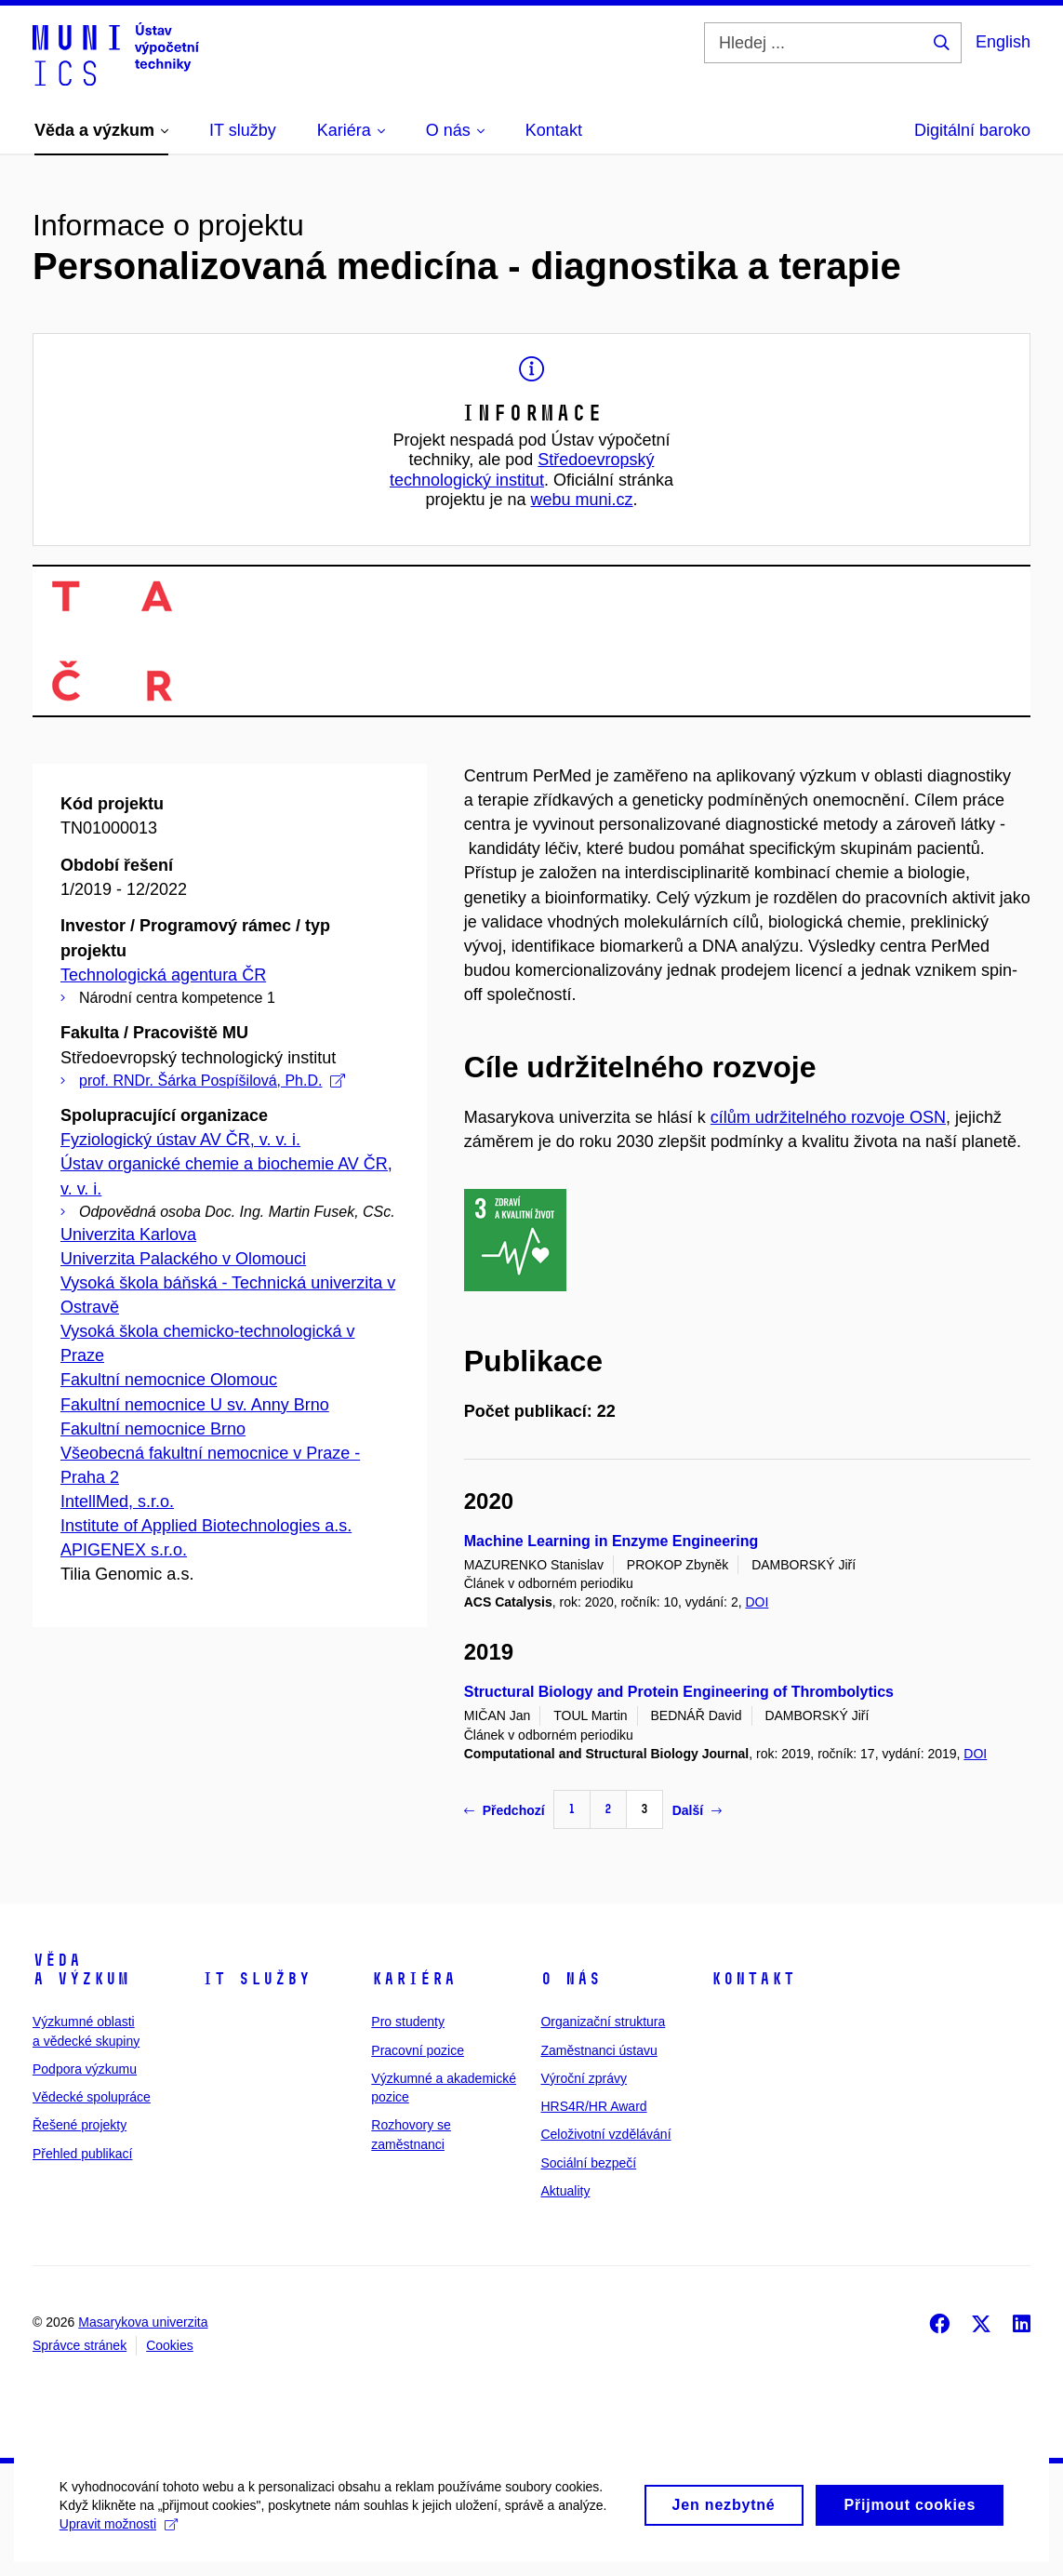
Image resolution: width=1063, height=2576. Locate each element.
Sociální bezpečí (588, 2163)
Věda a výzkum (81, 1969)
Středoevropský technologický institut (522, 469)
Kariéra (413, 1979)
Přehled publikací (82, 2153)
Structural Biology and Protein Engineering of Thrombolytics (679, 1692)
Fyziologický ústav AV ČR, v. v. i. (180, 1139)
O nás (570, 1979)
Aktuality (565, 2190)
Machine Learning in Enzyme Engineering (611, 1541)
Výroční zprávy (583, 2078)
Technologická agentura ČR (163, 975)
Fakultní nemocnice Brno (153, 1429)
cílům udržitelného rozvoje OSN (828, 1117)
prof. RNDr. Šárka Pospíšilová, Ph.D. (212, 1080)
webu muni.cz (582, 499)
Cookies (169, 2345)
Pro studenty (408, 2021)
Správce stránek (79, 2345)
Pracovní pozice (417, 2050)
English (1003, 42)
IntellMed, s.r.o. (117, 1501)
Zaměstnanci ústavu (598, 2050)
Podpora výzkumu (85, 2069)
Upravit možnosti (124, 2545)
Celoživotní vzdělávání (605, 2134)
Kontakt (753, 1979)
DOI (756, 1602)
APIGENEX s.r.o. (123, 1550)
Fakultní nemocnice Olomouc (168, 1379)
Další (697, 1810)
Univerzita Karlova (128, 1234)
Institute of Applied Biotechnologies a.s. (206, 1525)
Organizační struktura (602, 2021)
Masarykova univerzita (142, 2322)
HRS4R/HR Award (593, 2106)
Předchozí (504, 1810)
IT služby (256, 1979)
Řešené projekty (79, 2124)
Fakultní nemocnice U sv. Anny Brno (194, 1404)
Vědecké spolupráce (92, 2096)
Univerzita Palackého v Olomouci (183, 1258)
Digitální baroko (972, 130)
